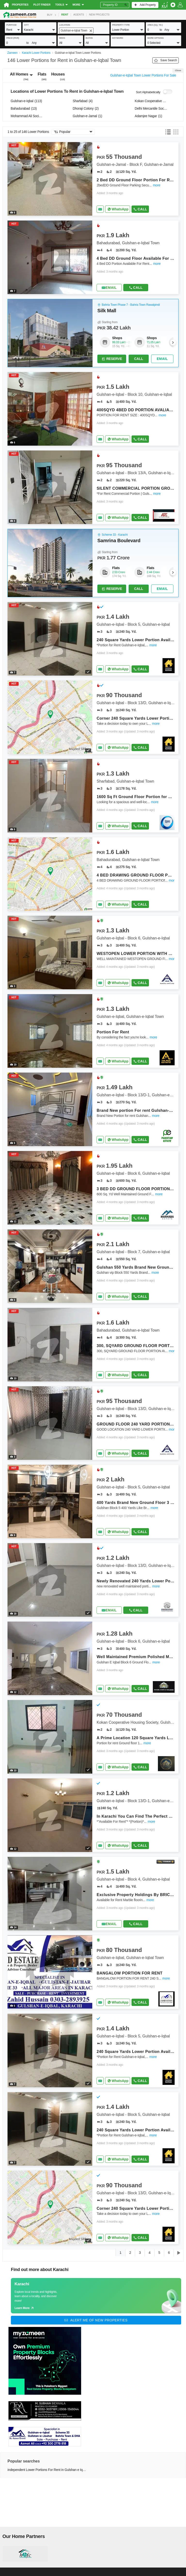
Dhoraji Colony (86, 108)
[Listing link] (93, 179)
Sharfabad (83, 101)
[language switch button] (164, 5)
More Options (155, 38)
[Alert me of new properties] (96, 2320)
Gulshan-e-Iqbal (26, 101)
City (26, 25)
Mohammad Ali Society (27, 116)
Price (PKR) (12, 38)
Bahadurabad (24, 108)
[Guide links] (96, 2295)
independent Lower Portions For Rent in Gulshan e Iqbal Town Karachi (47, 2470)
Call (140, 209)
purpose (11, 25)
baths (89, 38)
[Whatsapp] (117, 209)
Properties (20, 4)
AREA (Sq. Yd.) (155, 25)
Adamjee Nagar (148, 116)
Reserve (111, 359)
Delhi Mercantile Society (151, 108)
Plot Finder (41, 4)
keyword (117, 38)
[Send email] (100, 209)
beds (62, 38)
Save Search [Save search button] (165, 60)
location (64, 25)
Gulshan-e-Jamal (87, 116)
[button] (13, 29)
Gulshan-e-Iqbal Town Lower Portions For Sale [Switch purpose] (143, 75)
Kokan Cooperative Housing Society (151, 101)
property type (121, 25)
